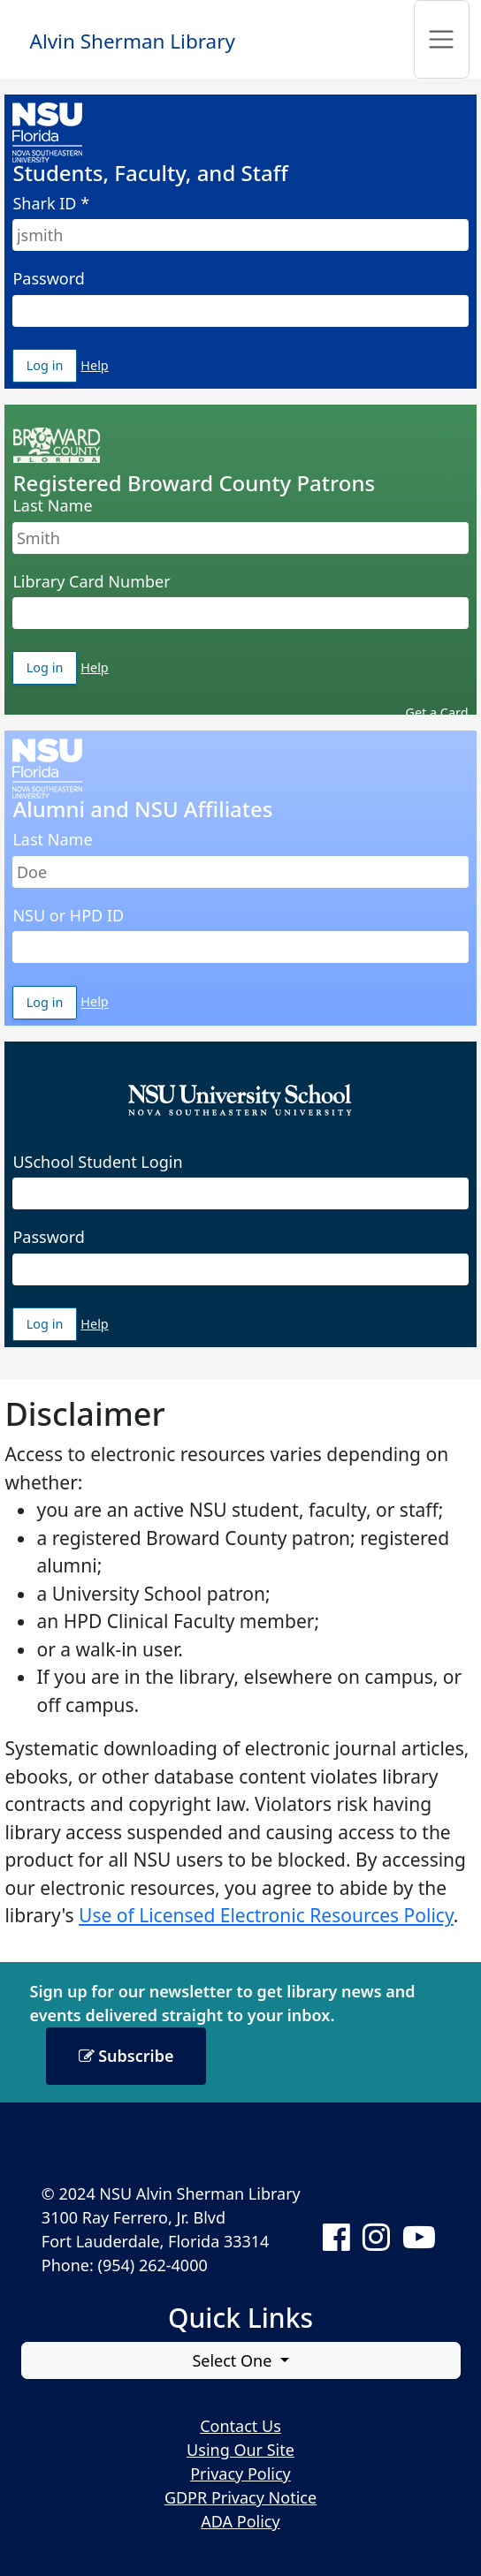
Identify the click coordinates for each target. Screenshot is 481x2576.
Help (94, 365)
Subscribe (126, 2055)
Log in (52, 365)
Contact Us (240, 2425)
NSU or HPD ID (68, 915)
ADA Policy (240, 2521)
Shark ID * (50, 203)
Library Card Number (91, 581)
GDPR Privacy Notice (240, 2497)
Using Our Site (240, 2449)
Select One (234, 2360)
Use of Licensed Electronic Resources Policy (266, 1915)
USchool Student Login (97, 1161)
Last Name (52, 505)
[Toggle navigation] (442, 39)
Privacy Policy (240, 2473)
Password (48, 278)
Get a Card (437, 712)
